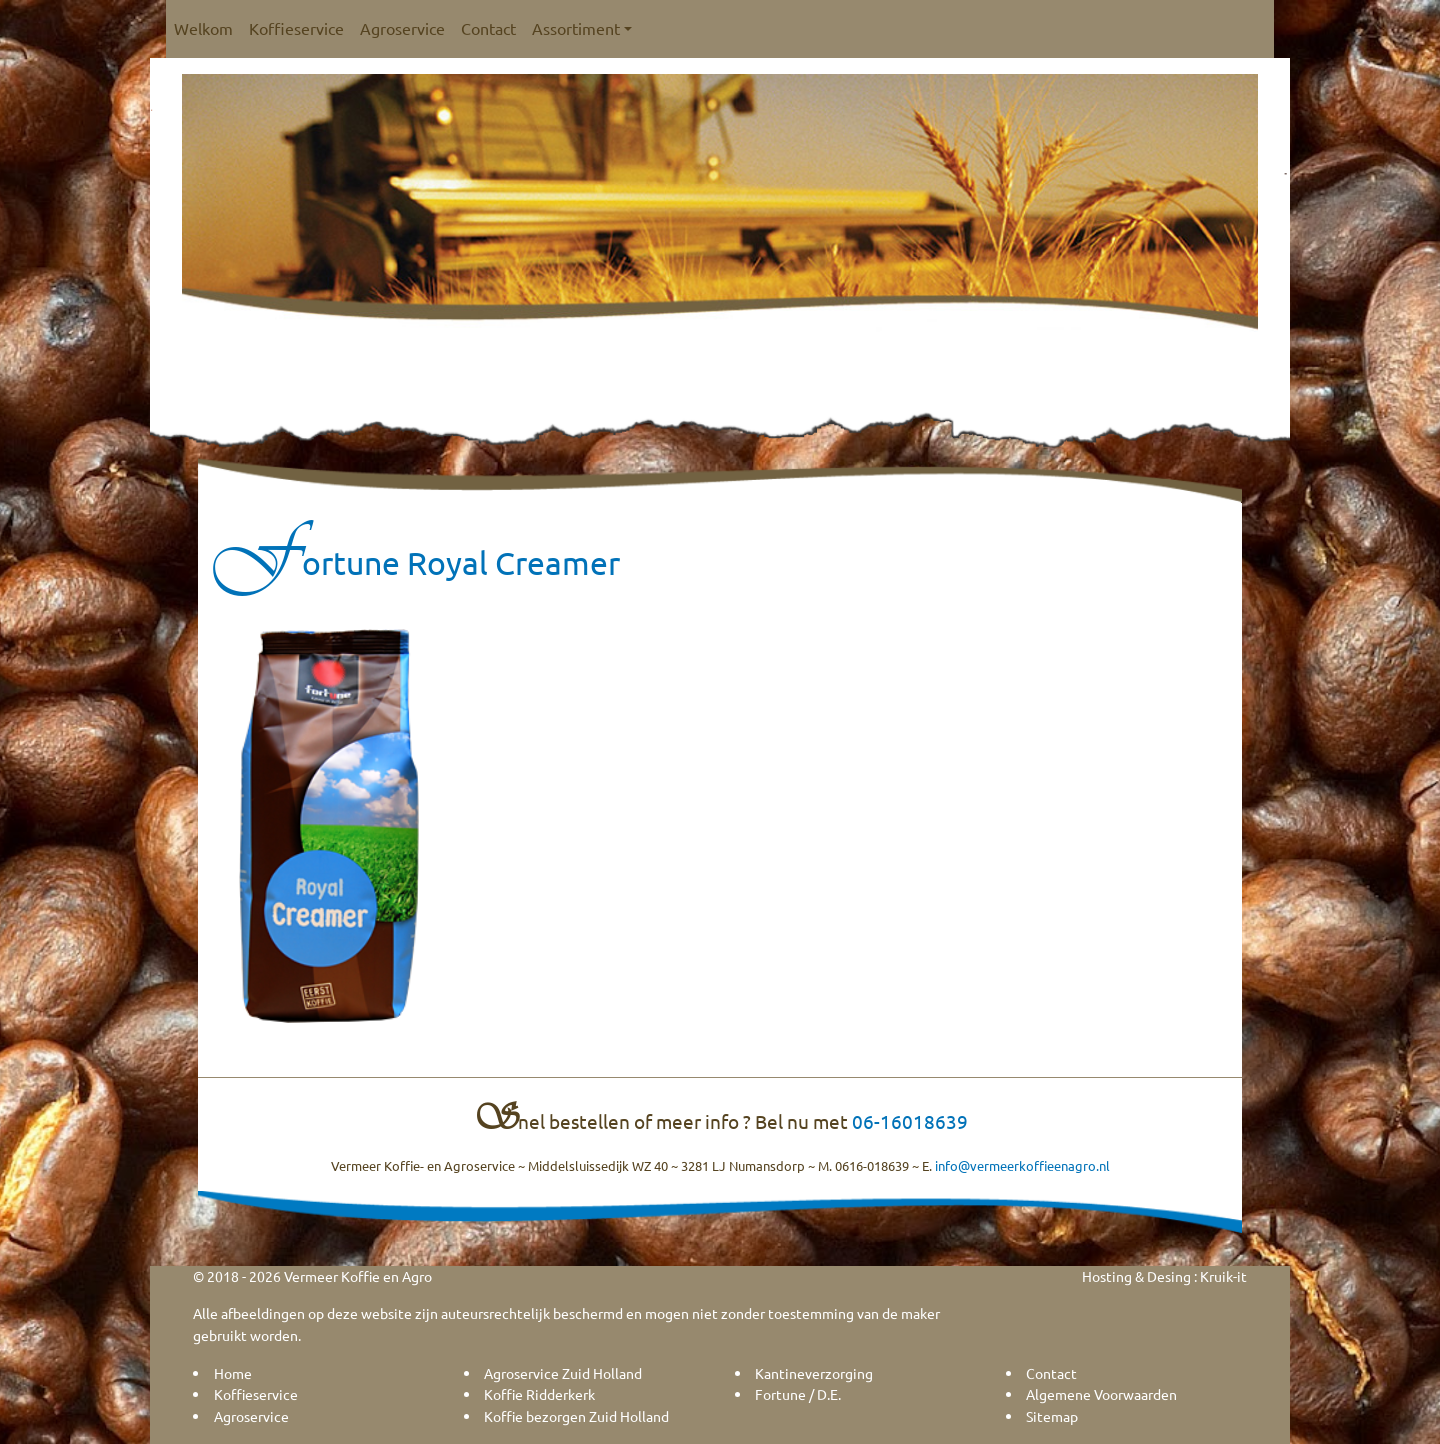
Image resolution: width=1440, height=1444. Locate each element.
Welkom (203, 28)
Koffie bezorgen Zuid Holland (576, 1416)
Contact (488, 28)
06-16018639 (910, 1121)
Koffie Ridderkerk (539, 1394)
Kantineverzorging (814, 1373)
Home (233, 1373)
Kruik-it (1223, 1276)
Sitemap (1052, 1416)
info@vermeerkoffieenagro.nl (1022, 1165)
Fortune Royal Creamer (416, 562)
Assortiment (582, 28)
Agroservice (402, 28)
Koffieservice (296, 28)
